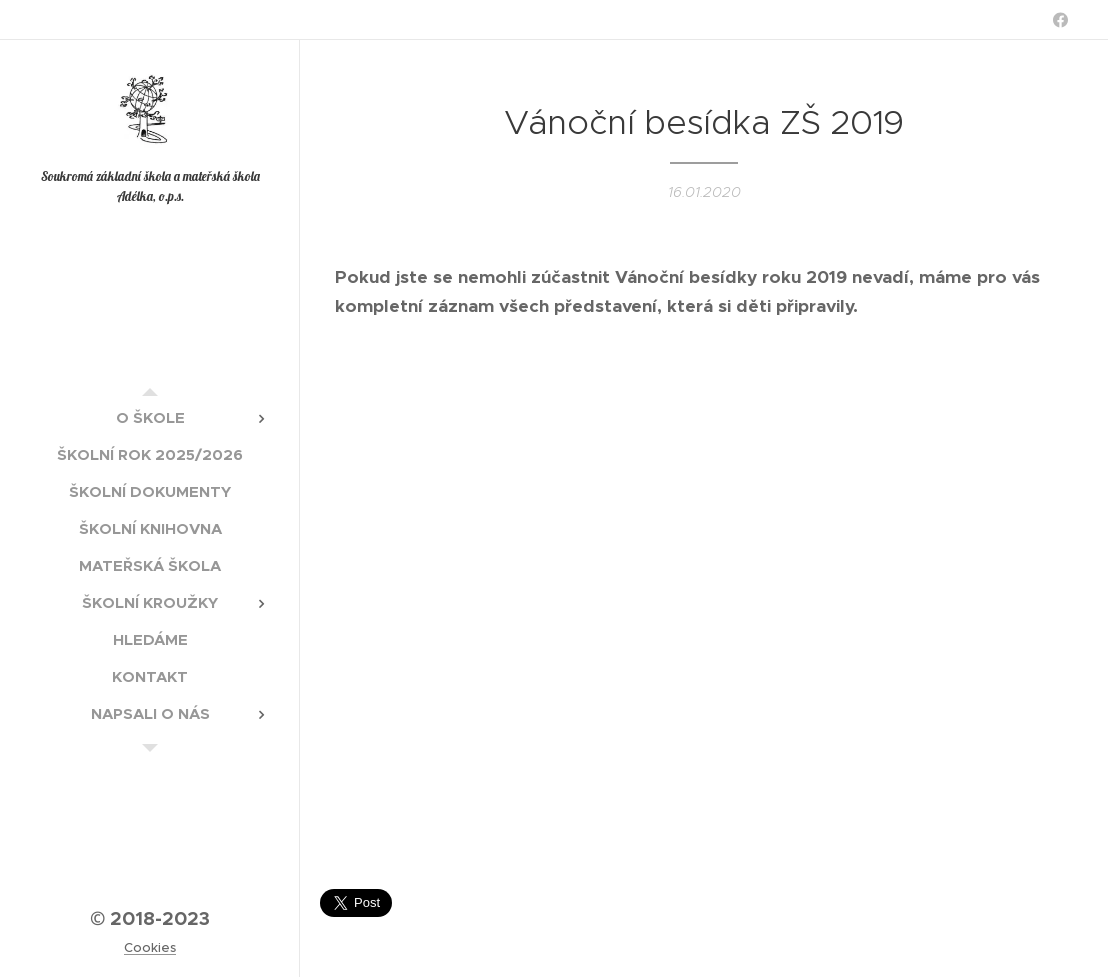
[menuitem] (150, 417)
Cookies (150, 947)
